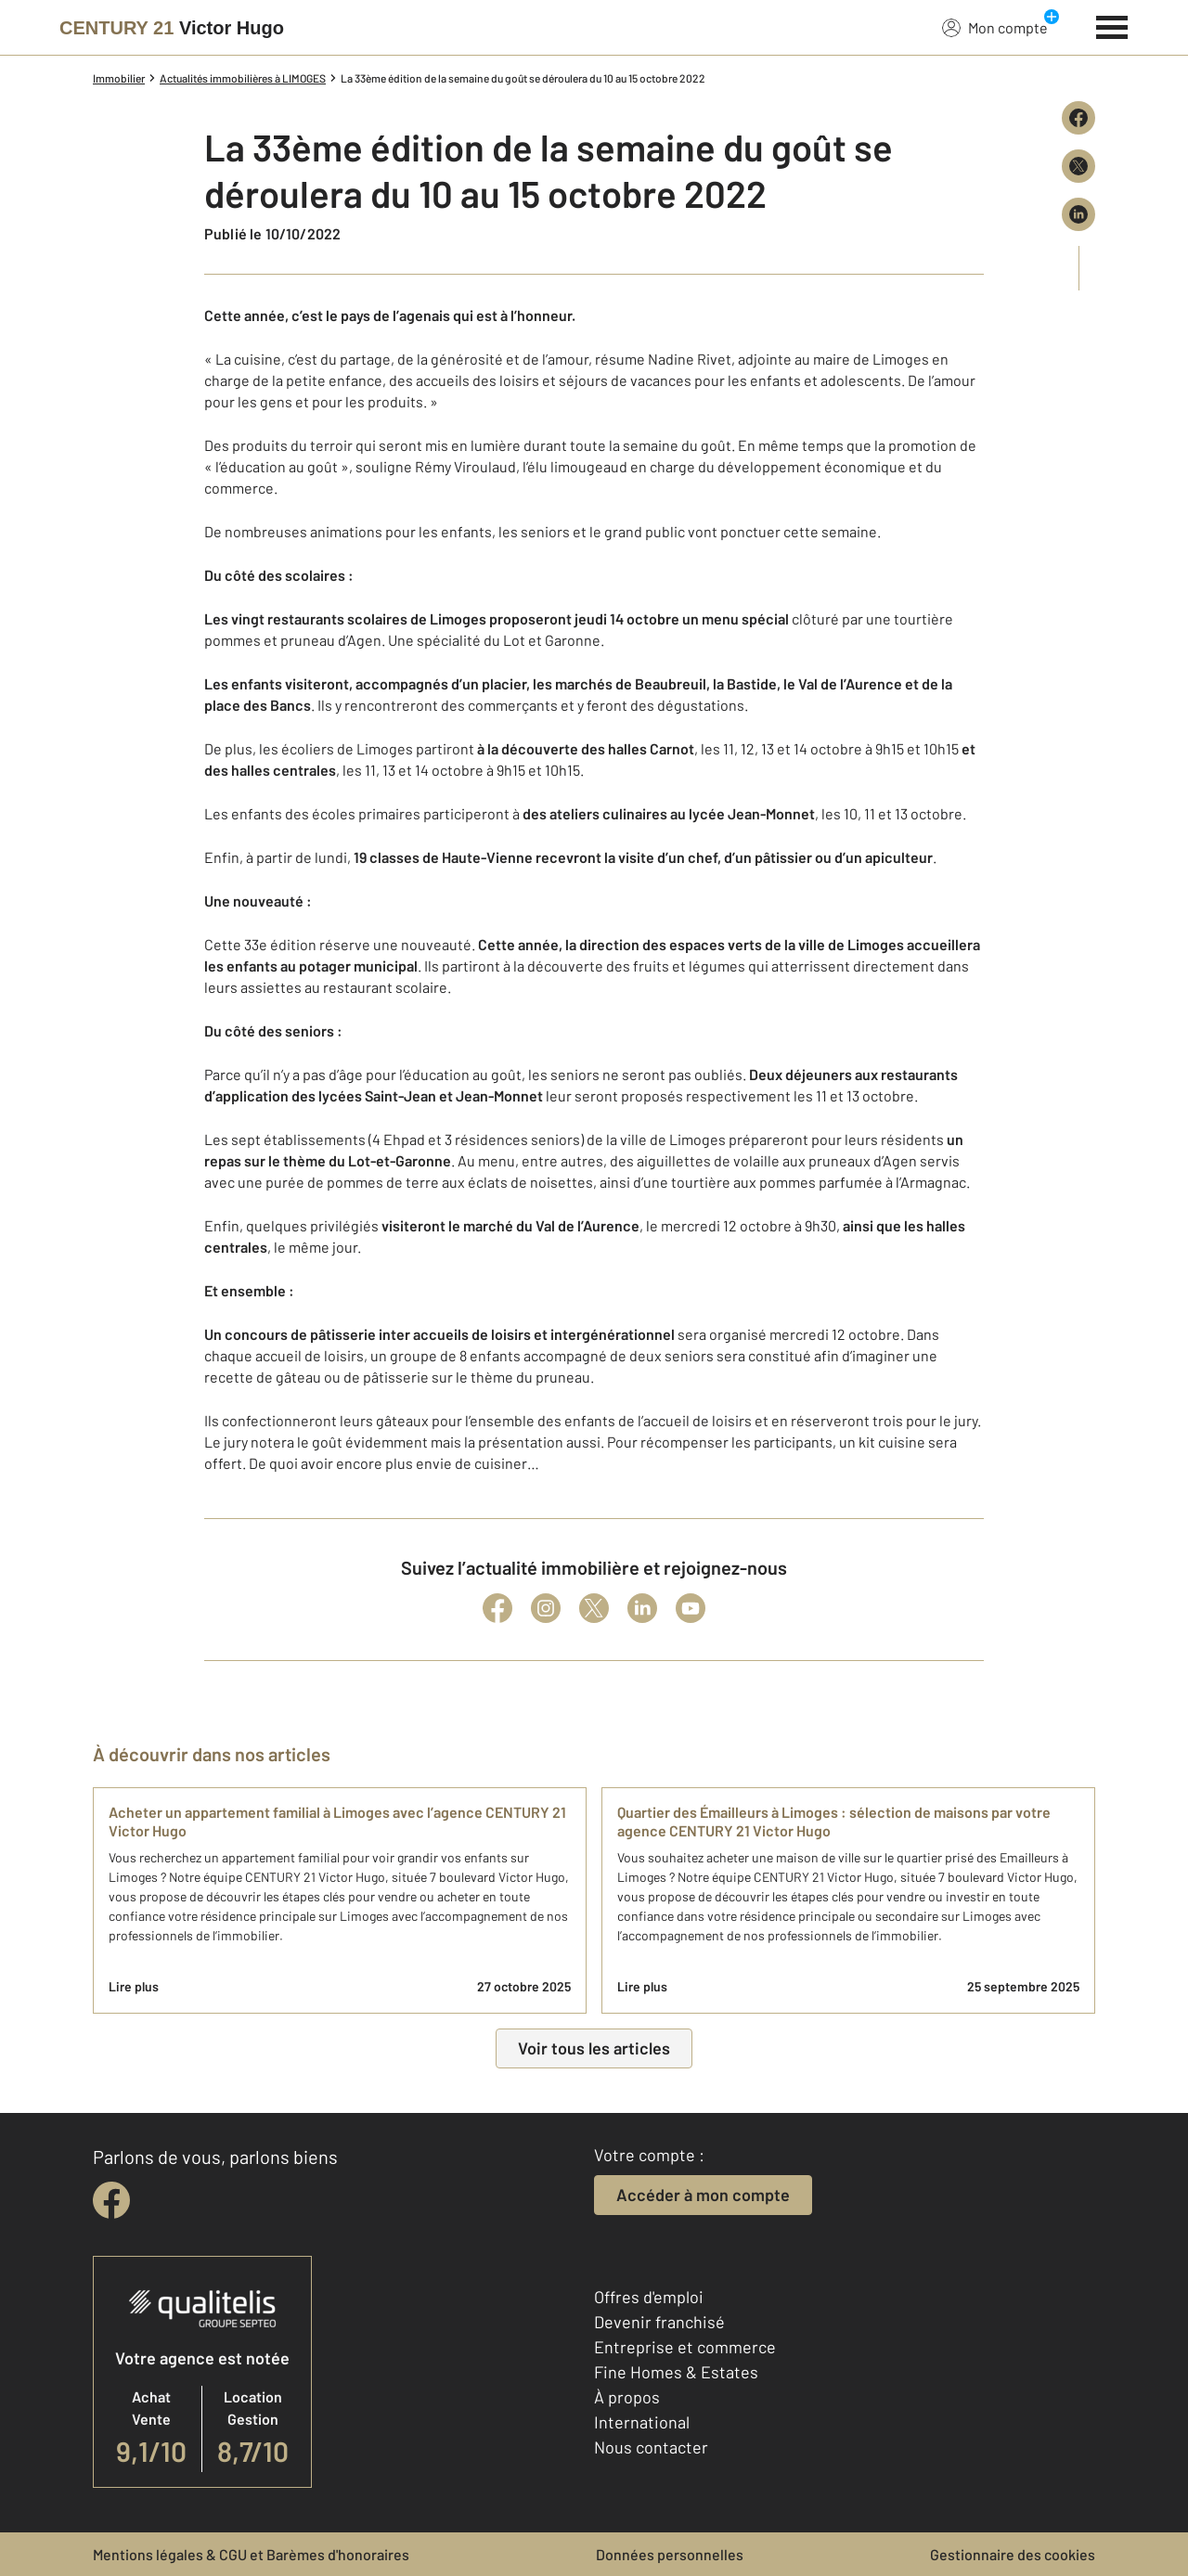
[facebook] (111, 2200)
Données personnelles (669, 2554)
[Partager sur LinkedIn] (1078, 214)
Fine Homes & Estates (676, 2372)
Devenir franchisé (659, 2322)
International (642, 2422)
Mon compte (995, 27)
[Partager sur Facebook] (1078, 118)
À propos (627, 2397)
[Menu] (1112, 25)
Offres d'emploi (649, 2296)
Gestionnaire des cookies (1012, 2554)
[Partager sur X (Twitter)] (1078, 166)
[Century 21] (171, 28)
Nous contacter (651, 2447)
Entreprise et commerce (685, 2347)
